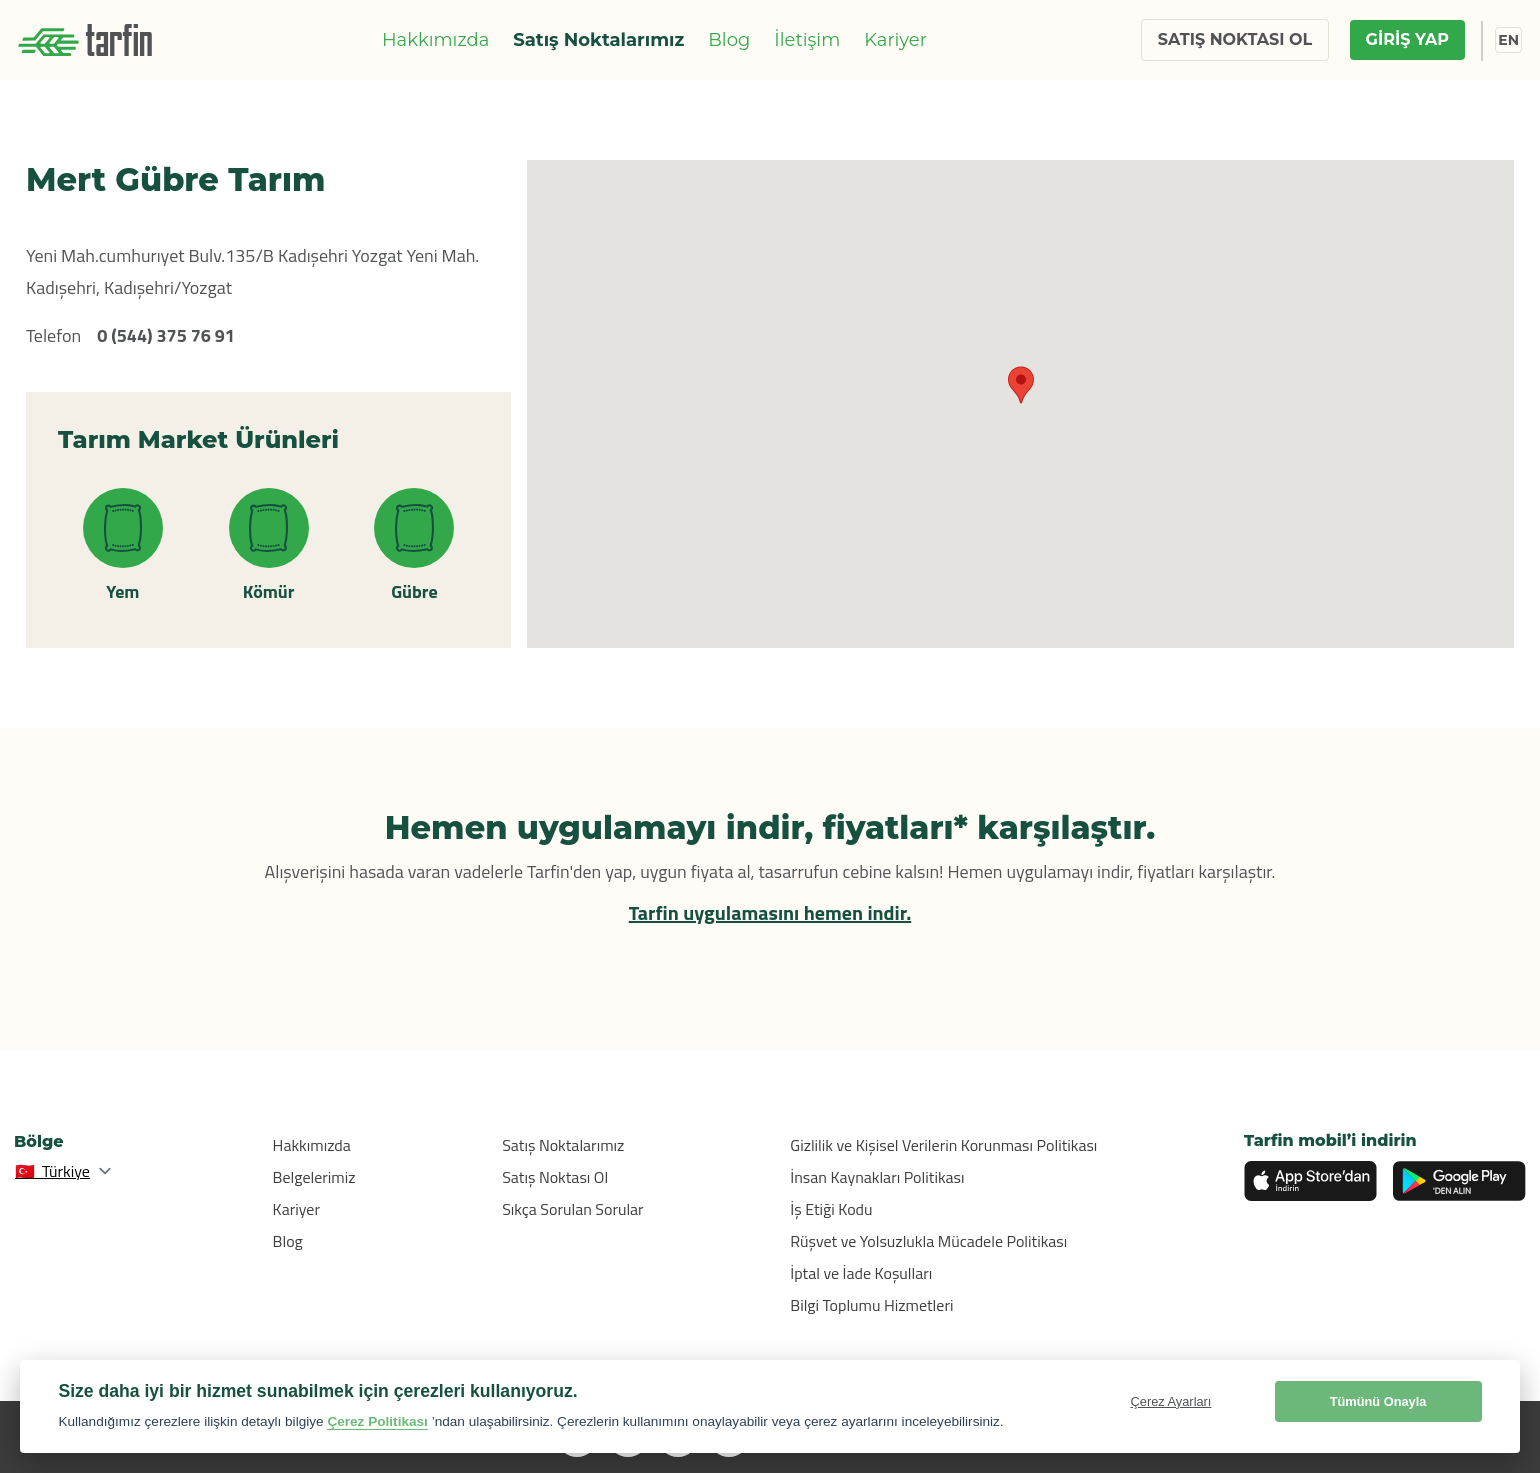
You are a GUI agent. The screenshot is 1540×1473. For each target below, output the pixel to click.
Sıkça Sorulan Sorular (573, 1209)
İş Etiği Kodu (831, 1209)
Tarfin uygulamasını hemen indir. (770, 912)
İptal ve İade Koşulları (861, 1273)
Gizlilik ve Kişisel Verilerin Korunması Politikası (943, 1145)
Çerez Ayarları (1171, 1401)
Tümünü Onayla (1378, 1401)
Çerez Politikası (377, 1421)
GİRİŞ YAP (1407, 39)
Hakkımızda (435, 40)
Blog (729, 40)
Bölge (39, 1141)
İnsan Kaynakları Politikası (877, 1177)
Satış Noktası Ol (555, 1177)
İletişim (807, 40)
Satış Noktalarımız (598, 40)
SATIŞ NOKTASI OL (1235, 39)
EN (1508, 40)
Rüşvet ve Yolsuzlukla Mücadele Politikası (928, 1241)
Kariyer (895, 40)
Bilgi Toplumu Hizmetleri (871, 1305)
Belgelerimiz (314, 1177)
